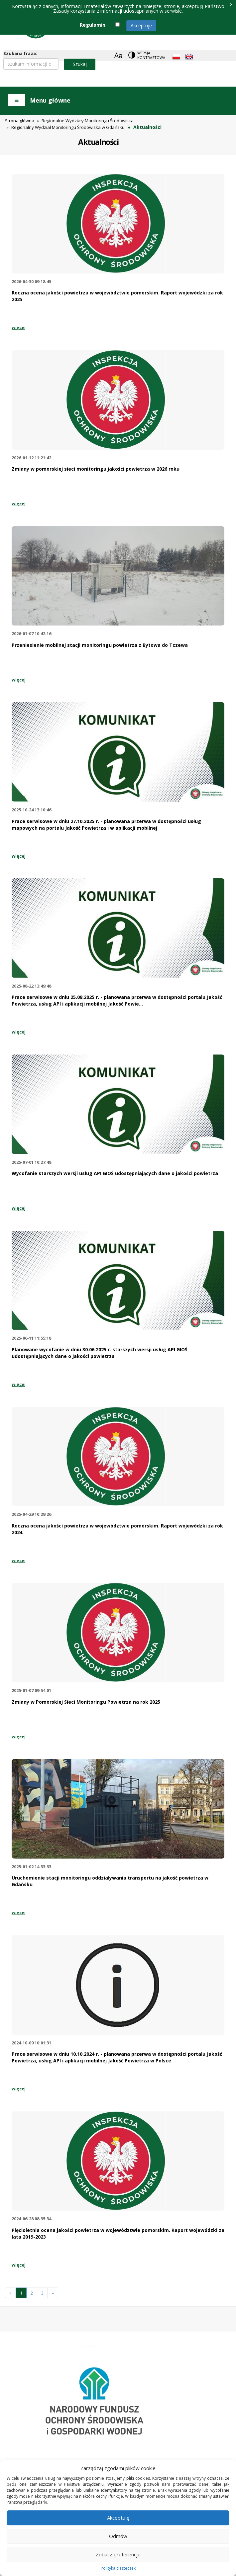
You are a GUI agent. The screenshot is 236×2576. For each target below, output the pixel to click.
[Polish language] (176, 56)
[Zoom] (118, 55)
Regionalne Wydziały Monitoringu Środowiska (88, 121)
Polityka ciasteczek (118, 2568)
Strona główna (19, 121)
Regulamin (92, 25)
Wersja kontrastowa (151, 55)
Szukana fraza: (20, 53)
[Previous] (10, 2293)
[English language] (189, 56)
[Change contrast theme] (147, 55)
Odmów (118, 2536)
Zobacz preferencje (118, 2554)
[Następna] (53, 2293)
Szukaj (80, 64)
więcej (19, 327)
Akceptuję (141, 25)
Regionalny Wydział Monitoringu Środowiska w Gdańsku (68, 127)
